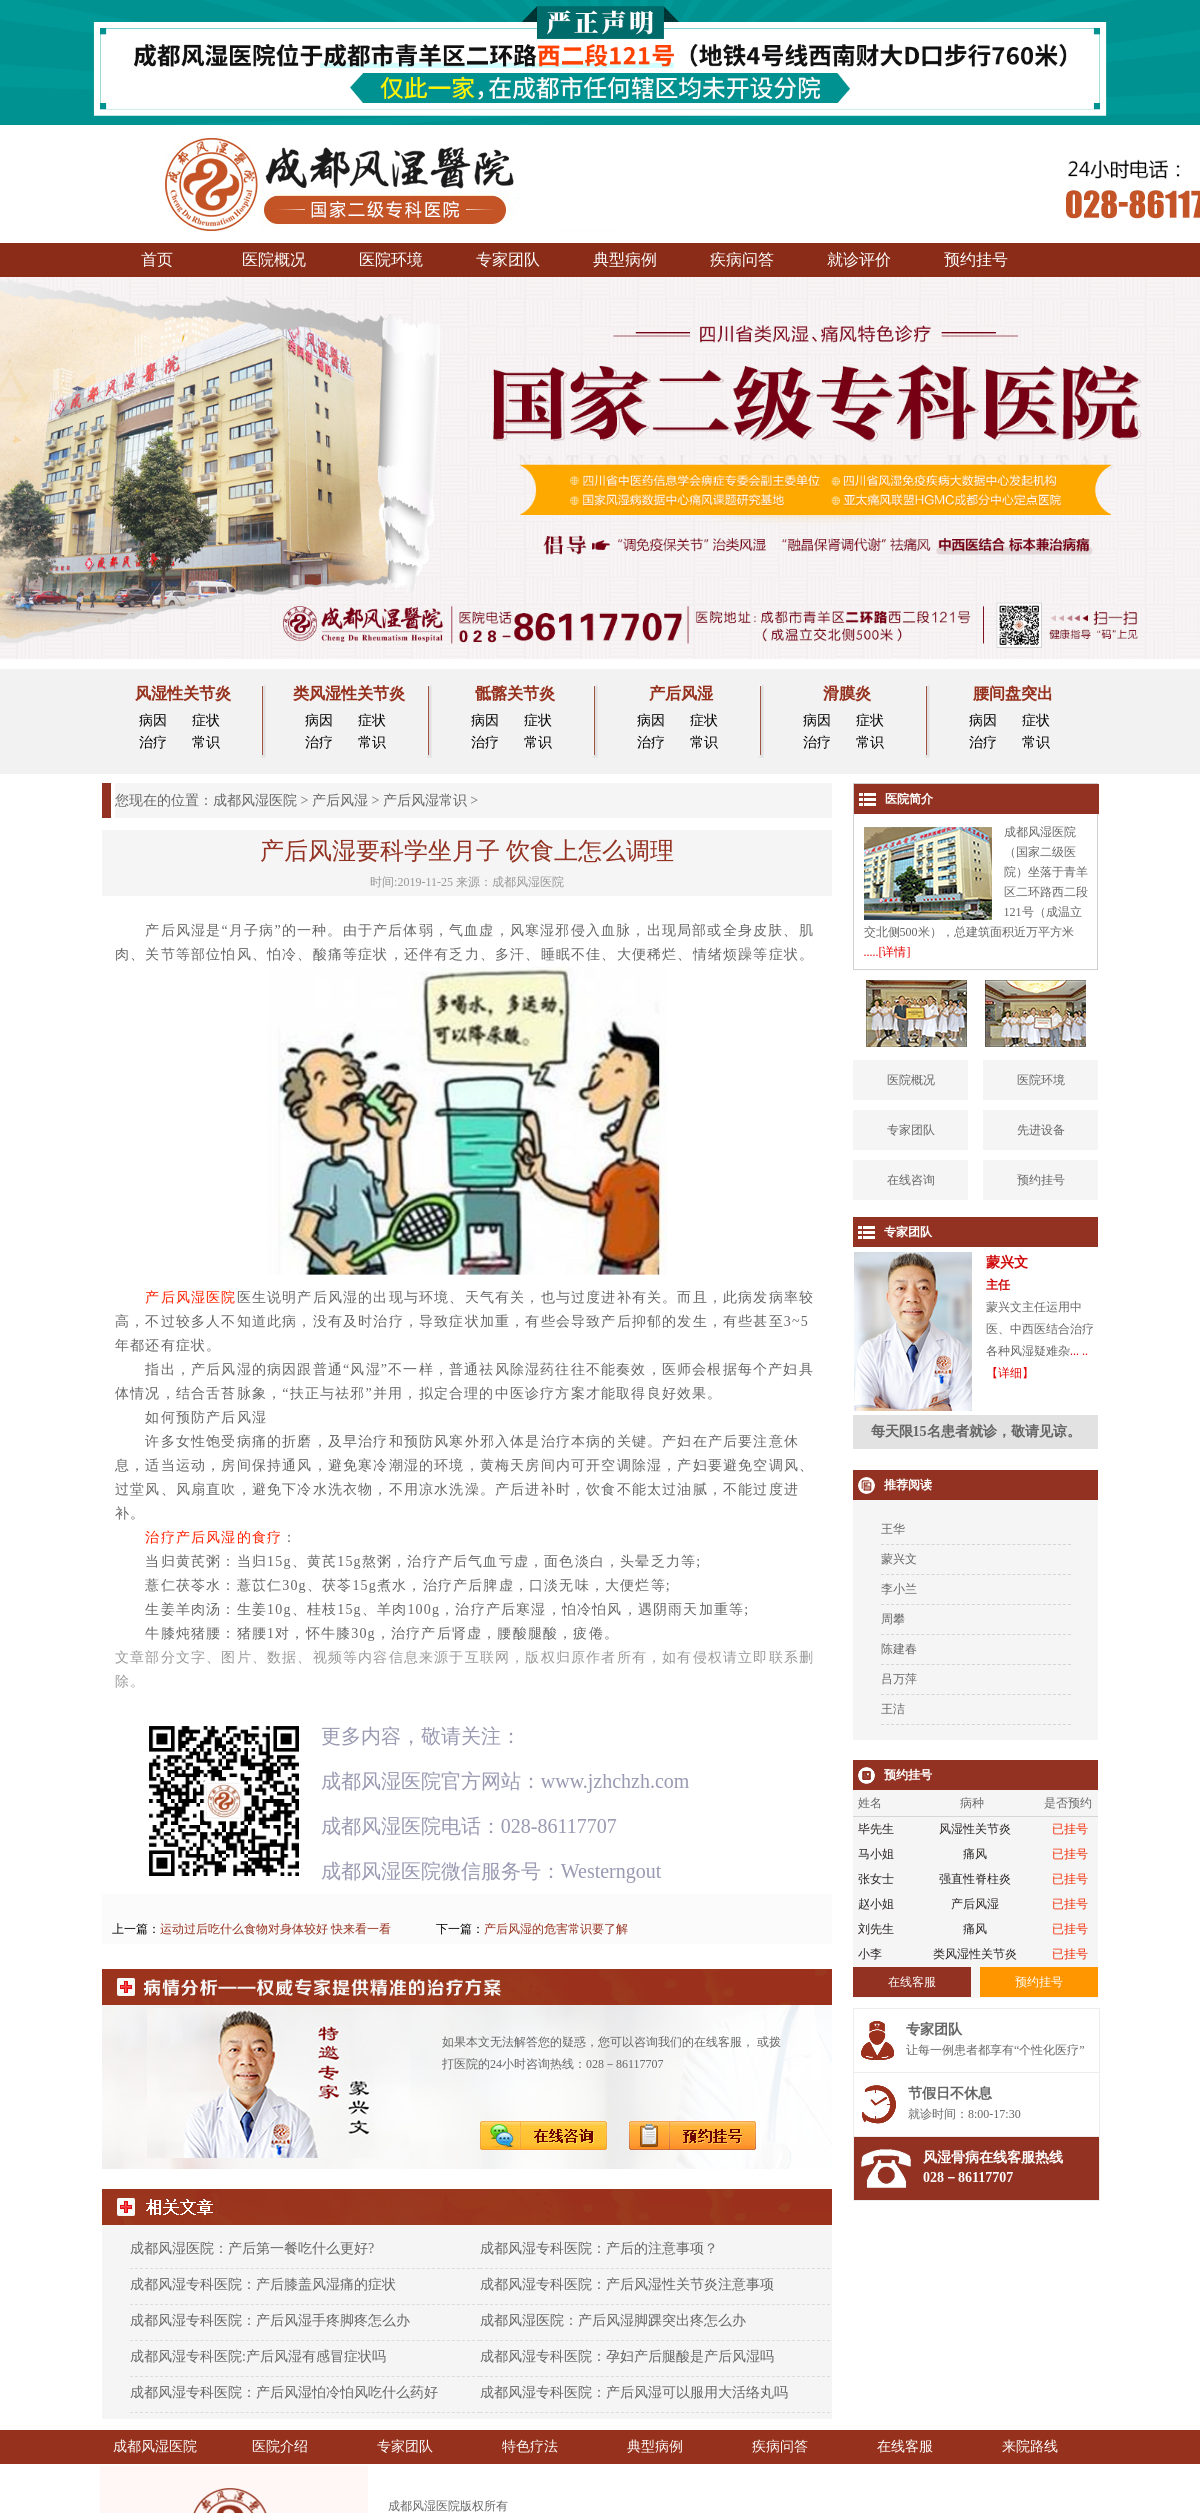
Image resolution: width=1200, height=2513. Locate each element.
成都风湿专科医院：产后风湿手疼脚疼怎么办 (270, 2320)
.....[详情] (887, 952)
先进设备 (1041, 1130)
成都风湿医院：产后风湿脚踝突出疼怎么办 (613, 2320)
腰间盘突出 (1013, 693)
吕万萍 (899, 1679)
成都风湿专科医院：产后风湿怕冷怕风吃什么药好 (284, 2392)
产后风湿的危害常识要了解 (556, 1929)
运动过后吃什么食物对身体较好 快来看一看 (275, 1929)
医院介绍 (280, 2446)
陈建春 (899, 1649)
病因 (153, 720)
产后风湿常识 (425, 800)
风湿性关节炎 (183, 693)
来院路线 (1030, 2446)
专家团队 (508, 259)
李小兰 (899, 1589)
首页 (157, 259)
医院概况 (274, 259)
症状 (206, 720)
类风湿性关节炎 (349, 693)
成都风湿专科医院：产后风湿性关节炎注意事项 (627, 2284)
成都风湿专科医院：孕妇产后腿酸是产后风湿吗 (627, 2356)
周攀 (893, 1619)
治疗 (153, 742)
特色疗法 (530, 2446)
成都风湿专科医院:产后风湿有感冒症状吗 (258, 2356)
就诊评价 (859, 259)
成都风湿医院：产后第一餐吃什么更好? (252, 2248)
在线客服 (905, 2446)
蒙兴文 (899, 1559)
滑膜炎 (847, 693)
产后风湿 (681, 693)
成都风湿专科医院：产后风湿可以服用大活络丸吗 (634, 2392)
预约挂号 (976, 259)
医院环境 (391, 259)
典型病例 (625, 259)
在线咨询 (911, 1180)
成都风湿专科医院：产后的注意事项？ (599, 2248)
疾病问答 (742, 259)
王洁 (893, 1709)
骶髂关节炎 (515, 693)
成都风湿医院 (255, 800)
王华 (893, 1529)
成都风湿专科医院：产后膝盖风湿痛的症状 (263, 2284)
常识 (206, 742)
